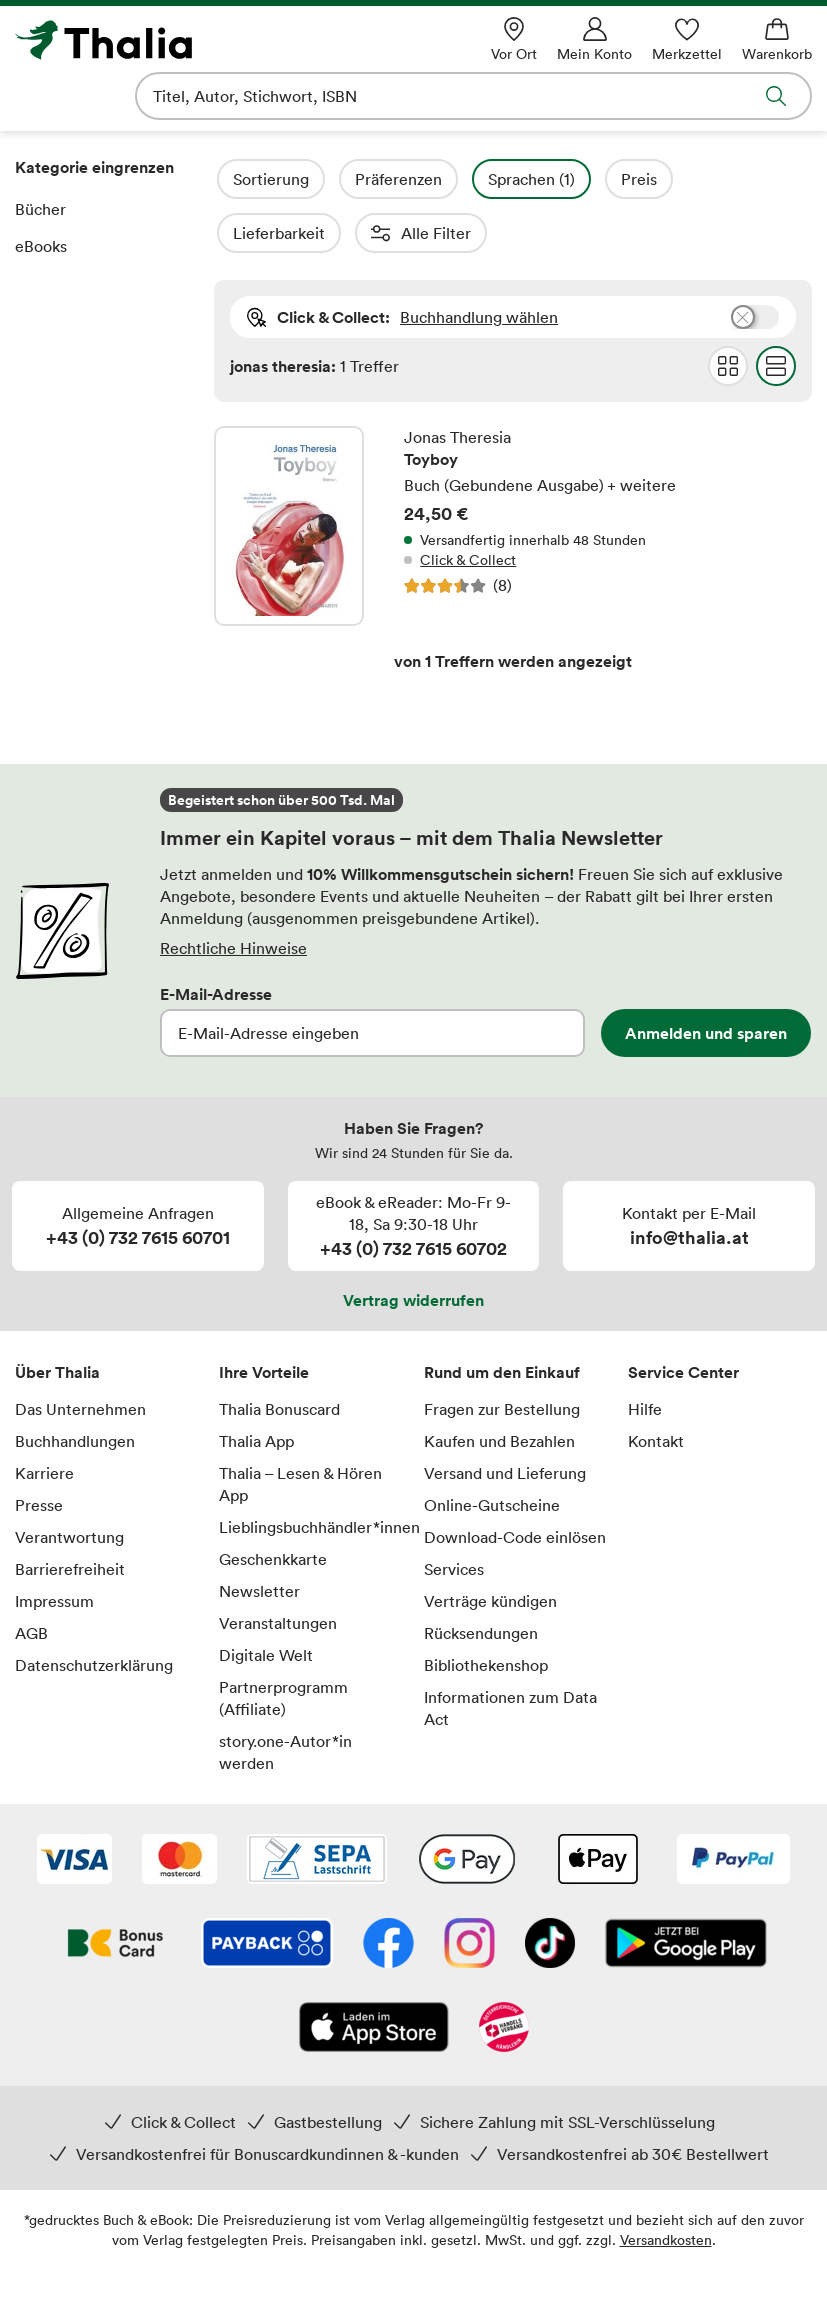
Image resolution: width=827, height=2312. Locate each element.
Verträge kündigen (490, 1547)
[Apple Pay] (597, 1807)
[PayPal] (733, 1807)
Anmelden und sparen (706, 979)
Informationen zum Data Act (510, 1654)
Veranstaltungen (278, 1569)
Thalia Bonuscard (279, 1355)
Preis (693, 179)
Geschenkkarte (273, 1505)
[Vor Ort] (514, 39)
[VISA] (74, 1807)
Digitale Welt (266, 1601)
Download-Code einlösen (515, 1483)
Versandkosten (666, 2185)
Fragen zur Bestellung (502, 1355)
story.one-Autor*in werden (285, 1698)
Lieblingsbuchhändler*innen (311, 1473)
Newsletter (259, 1537)
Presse (39, 1451)
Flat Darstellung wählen (776, 312)
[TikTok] (550, 1891)
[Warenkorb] (777, 39)
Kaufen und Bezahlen (499, 1387)
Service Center (683, 1318)
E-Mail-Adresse (216, 940)
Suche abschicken (776, 96)
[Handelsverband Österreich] (504, 1975)
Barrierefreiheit (70, 1515)
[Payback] (267, 1891)
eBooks (41, 246)
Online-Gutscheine (492, 1451)
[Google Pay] (467, 1807)
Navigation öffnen (29, 96)
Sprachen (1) (585, 179)
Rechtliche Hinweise (233, 894)
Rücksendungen (481, 1579)
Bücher (40, 209)
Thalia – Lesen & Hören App (300, 1430)
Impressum (54, 1547)
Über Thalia (57, 1318)
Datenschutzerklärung (94, 1611)
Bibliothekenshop (486, 1611)
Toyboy (513, 472)
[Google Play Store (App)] (686, 1891)
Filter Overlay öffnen (237, 179)
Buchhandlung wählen (479, 263)
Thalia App (256, 1387)
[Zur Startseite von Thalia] (174, 40)
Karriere (44, 1419)
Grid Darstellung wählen (728, 312)
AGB (31, 1579)
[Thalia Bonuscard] (115, 1891)
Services (454, 1515)
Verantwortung (69, 1483)
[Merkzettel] (687, 39)
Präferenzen (452, 179)
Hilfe (645, 1355)
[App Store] (374, 1975)
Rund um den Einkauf (502, 1318)
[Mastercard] (179, 1807)
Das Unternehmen (80, 1355)
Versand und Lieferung (505, 1419)
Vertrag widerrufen (413, 1246)
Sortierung (325, 179)
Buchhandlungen (75, 1387)
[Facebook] (388, 1891)
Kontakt (656, 1387)
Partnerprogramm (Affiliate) (283, 1644)
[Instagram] (469, 1891)
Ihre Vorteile (264, 1318)
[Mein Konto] (594, 39)
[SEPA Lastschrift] (317, 1807)
